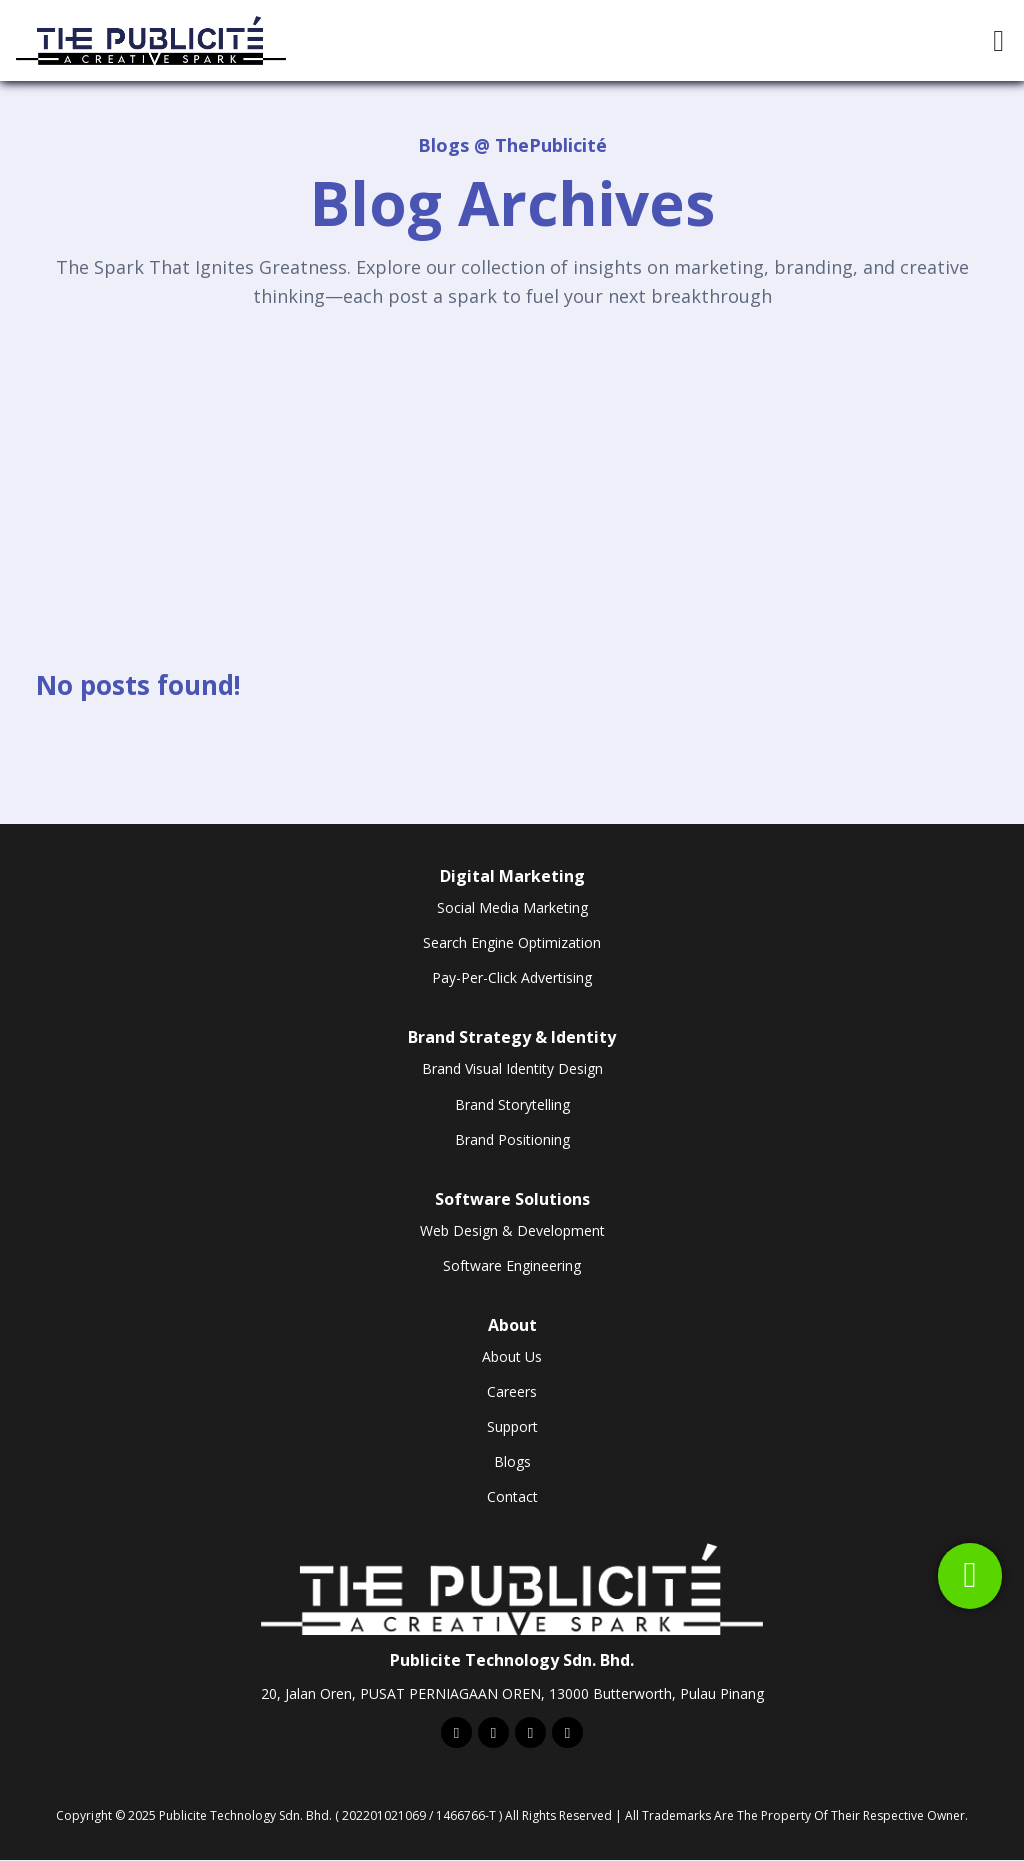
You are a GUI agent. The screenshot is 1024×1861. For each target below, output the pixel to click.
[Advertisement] (512, 472)
